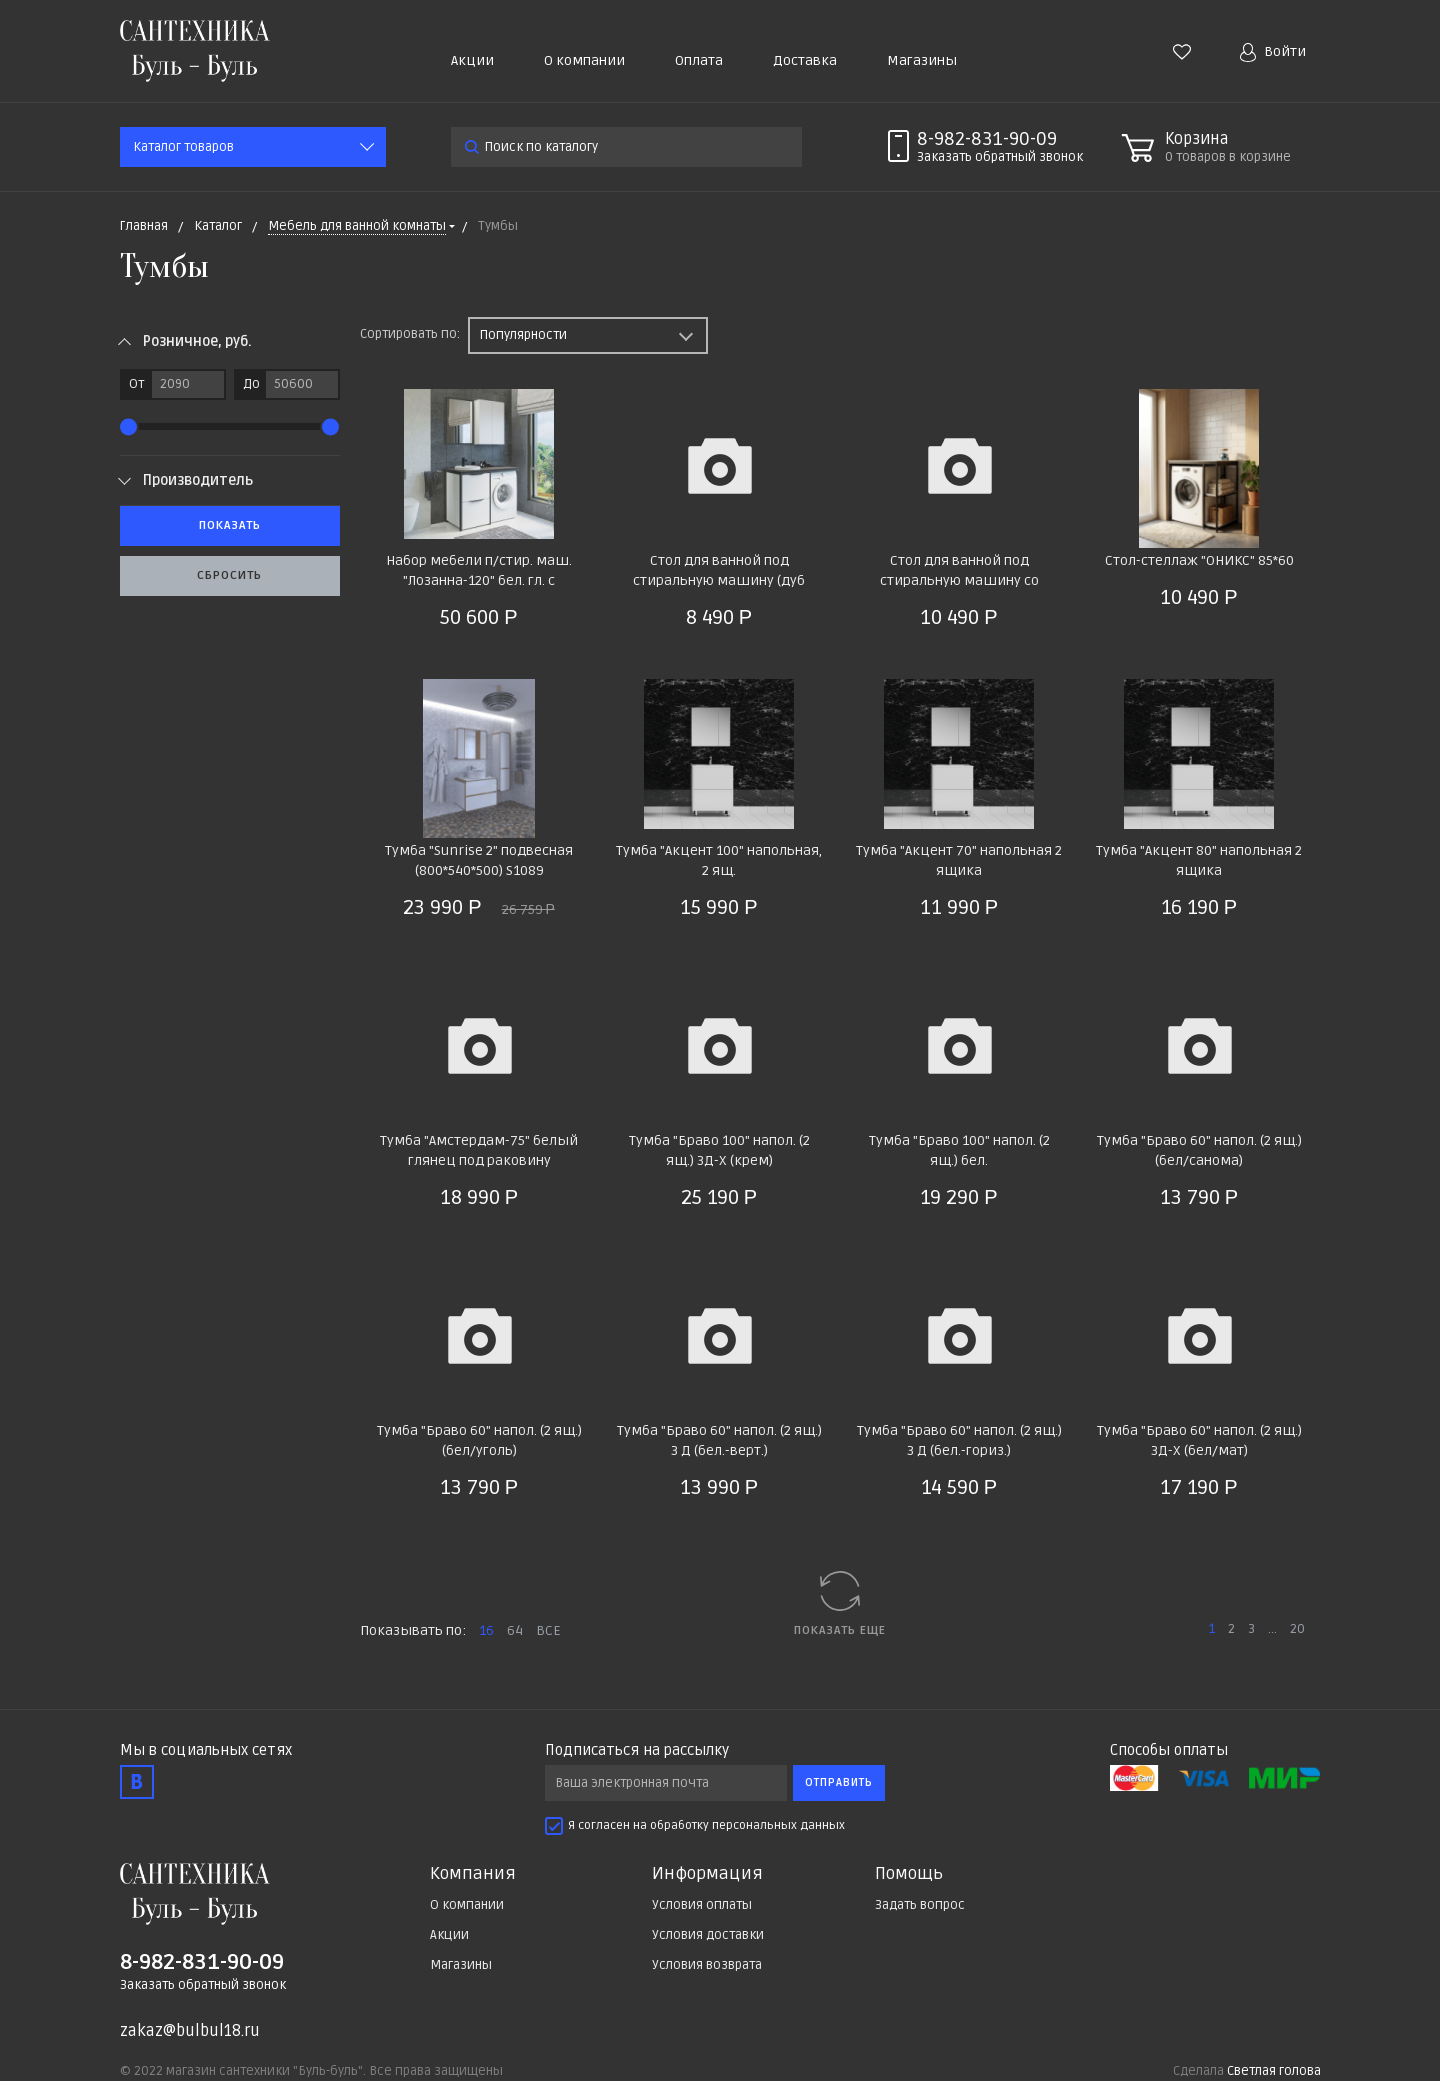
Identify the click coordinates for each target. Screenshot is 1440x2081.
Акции (472, 60)
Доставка (805, 60)
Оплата (699, 60)
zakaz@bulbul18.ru (190, 2031)
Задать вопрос (920, 1905)
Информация (707, 1874)
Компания (473, 1874)
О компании (584, 60)
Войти (1273, 52)
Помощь (909, 1874)
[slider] (128, 426)
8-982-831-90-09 (987, 139)
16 (486, 1630)
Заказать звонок (1000, 157)
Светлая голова (1274, 2071)
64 (515, 1630)
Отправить (839, 1782)
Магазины (922, 60)
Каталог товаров (183, 147)
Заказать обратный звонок (203, 1985)
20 (1297, 1629)
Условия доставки (708, 1935)
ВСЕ (548, 1630)
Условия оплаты (702, 1905)
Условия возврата (707, 1965)
